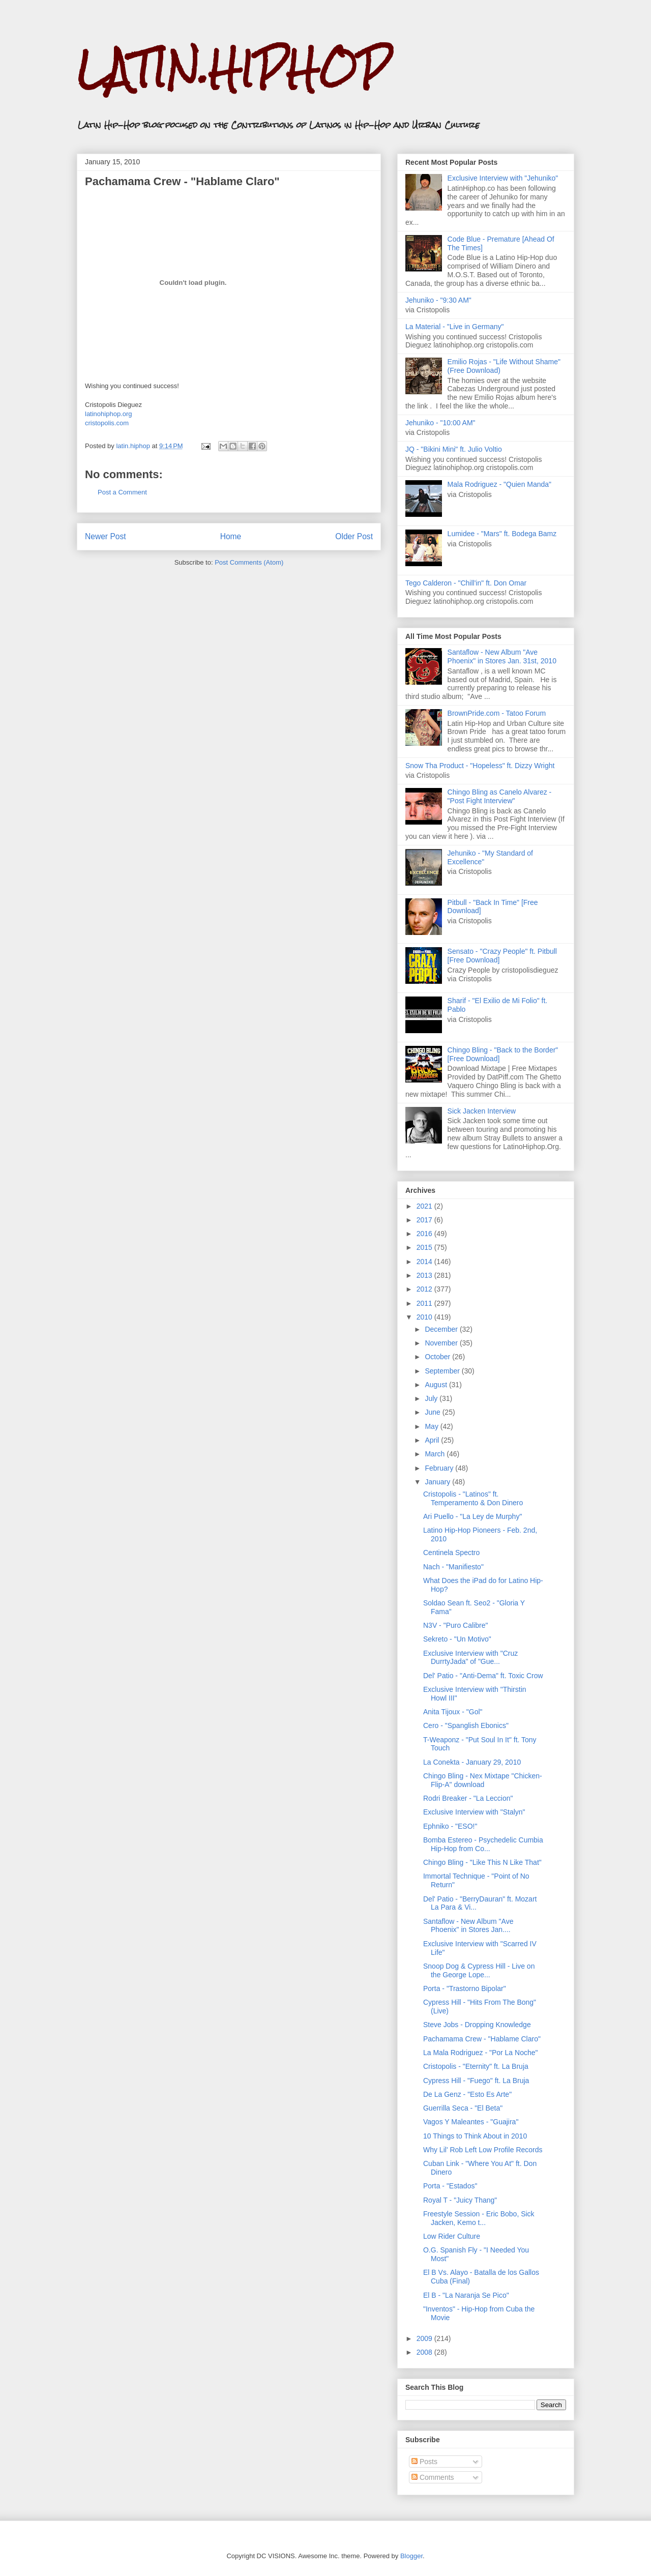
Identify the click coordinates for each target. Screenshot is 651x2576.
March (436, 1454)
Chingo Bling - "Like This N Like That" (482, 1862)
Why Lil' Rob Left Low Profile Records (483, 2150)
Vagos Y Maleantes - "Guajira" (470, 2122)
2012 (425, 1289)
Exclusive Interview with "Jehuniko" (503, 178)
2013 (425, 1275)
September (443, 1371)
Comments (432, 2477)
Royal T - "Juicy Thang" (460, 2200)
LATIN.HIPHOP (233, 69)
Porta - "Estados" (450, 2186)
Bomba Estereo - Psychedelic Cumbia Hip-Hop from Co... (483, 1844)
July (432, 1398)
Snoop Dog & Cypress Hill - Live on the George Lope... (479, 1970)
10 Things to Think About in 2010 (475, 2136)
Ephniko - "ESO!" (450, 1826)
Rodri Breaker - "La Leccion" (468, 1798)
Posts (424, 2461)
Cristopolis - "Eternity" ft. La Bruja (475, 2066)
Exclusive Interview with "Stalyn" (474, 1812)
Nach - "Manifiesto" (453, 1567)
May (432, 1426)
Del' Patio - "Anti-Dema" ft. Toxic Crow (483, 1676)
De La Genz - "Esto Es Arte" (467, 2094)
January (438, 1482)
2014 (425, 1261)
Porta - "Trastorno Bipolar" (464, 1988)
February (440, 1468)
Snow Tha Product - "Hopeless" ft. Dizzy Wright (479, 766)
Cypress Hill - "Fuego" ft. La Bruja (476, 2080)
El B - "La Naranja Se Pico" (466, 2295)
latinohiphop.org (108, 414)
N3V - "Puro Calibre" (455, 1625)
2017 (425, 1220)
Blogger (411, 2556)
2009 (425, 2338)
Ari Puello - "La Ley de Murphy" (472, 1516)
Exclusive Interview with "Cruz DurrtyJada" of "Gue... (470, 1657)
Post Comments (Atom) (249, 562)
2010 (425, 1317)
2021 (425, 1206)
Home (231, 536)
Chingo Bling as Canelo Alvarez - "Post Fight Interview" (500, 796)
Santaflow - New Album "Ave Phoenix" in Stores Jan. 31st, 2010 (502, 656)
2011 (425, 1303)
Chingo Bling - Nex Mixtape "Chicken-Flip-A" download (482, 1780)
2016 (425, 1234)
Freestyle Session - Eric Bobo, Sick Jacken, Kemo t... (479, 2218)
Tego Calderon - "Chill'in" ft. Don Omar (465, 583)
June (433, 1412)
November (442, 1343)
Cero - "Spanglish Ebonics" (466, 1725)
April (433, 1440)
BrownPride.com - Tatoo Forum (497, 713)
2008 (425, 2352)
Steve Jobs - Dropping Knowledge (477, 2025)
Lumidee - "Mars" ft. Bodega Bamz (502, 534)
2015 (425, 1247)
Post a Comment (122, 492)
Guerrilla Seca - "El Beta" (462, 2108)
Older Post (354, 536)
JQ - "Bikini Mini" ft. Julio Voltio (453, 449)
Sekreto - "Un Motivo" (457, 1639)
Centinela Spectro (451, 1552)
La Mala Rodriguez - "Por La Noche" (480, 2052)
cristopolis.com (107, 423)
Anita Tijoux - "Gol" (453, 1712)
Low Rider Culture (451, 2236)
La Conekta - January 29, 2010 (472, 1762)
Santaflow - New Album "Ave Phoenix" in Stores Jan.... (468, 1925)
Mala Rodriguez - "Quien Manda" (499, 484)
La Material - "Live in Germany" (454, 327)
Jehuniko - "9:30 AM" (438, 300)
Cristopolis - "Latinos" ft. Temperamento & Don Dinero (473, 1498)
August (437, 1385)
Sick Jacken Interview (482, 1111)
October (438, 1357)
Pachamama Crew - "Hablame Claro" (482, 2039)
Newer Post (105, 536)
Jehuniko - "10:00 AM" (440, 423)
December (442, 1329)
